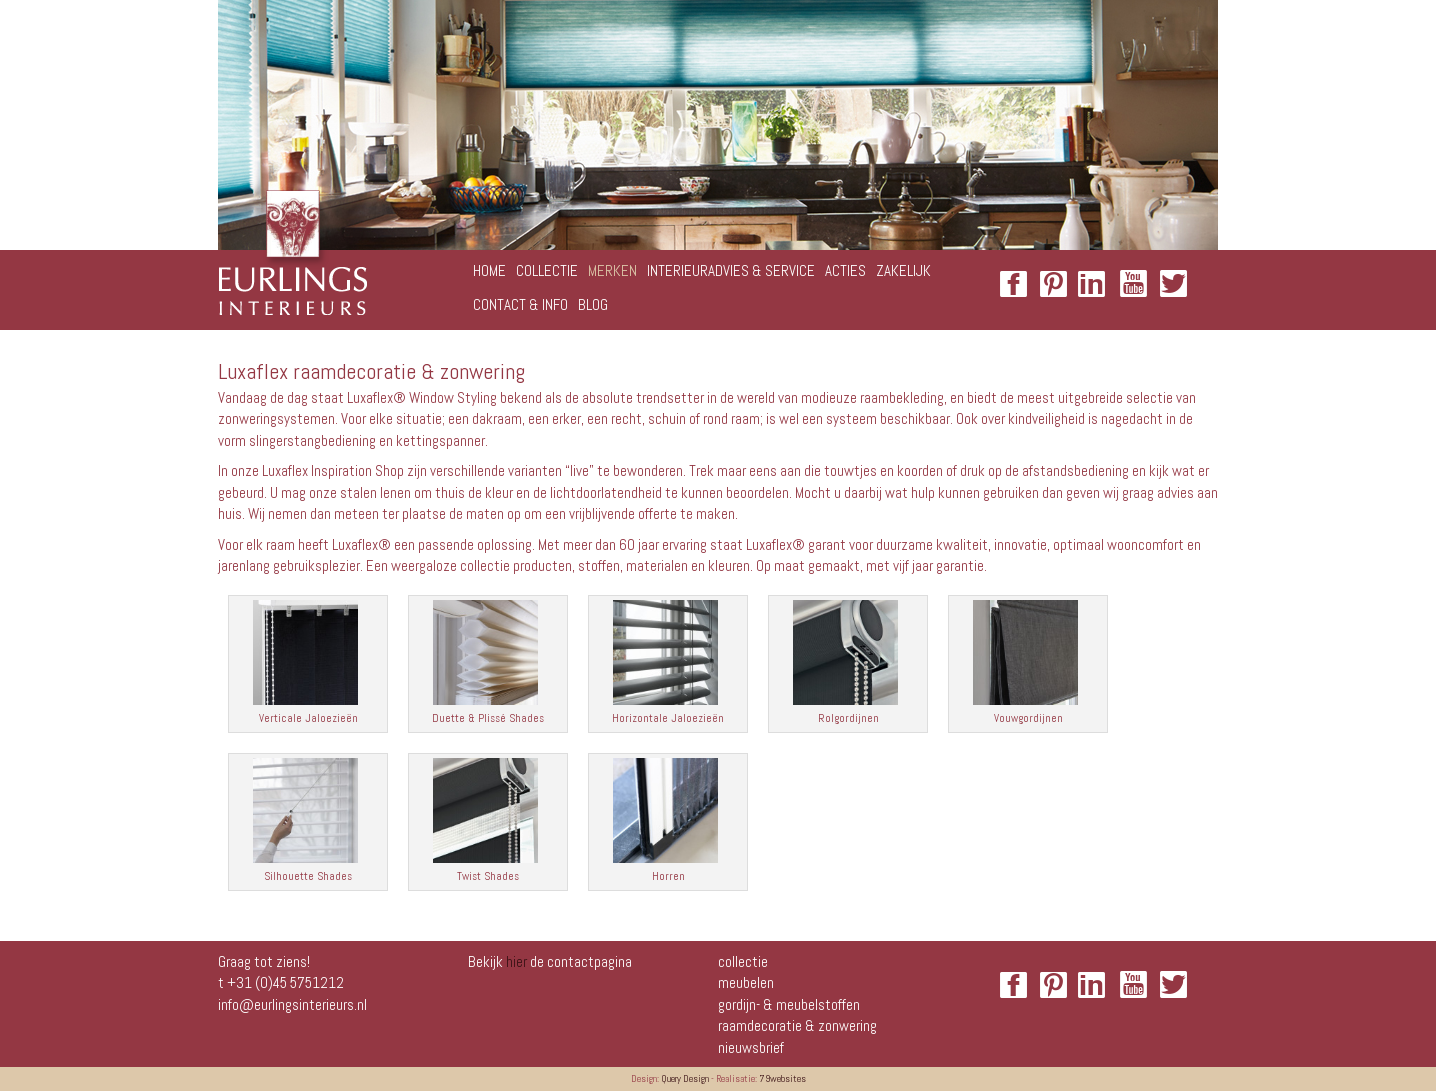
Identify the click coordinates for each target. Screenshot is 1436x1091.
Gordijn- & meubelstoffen (789, 1004)
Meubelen (746, 982)
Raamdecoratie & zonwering (797, 1025)
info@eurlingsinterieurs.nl (292, 1004)
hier (516, 961)
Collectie (743, 961)
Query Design (685, 1078)
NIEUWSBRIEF (751, 1047)
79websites (782, 1078)
